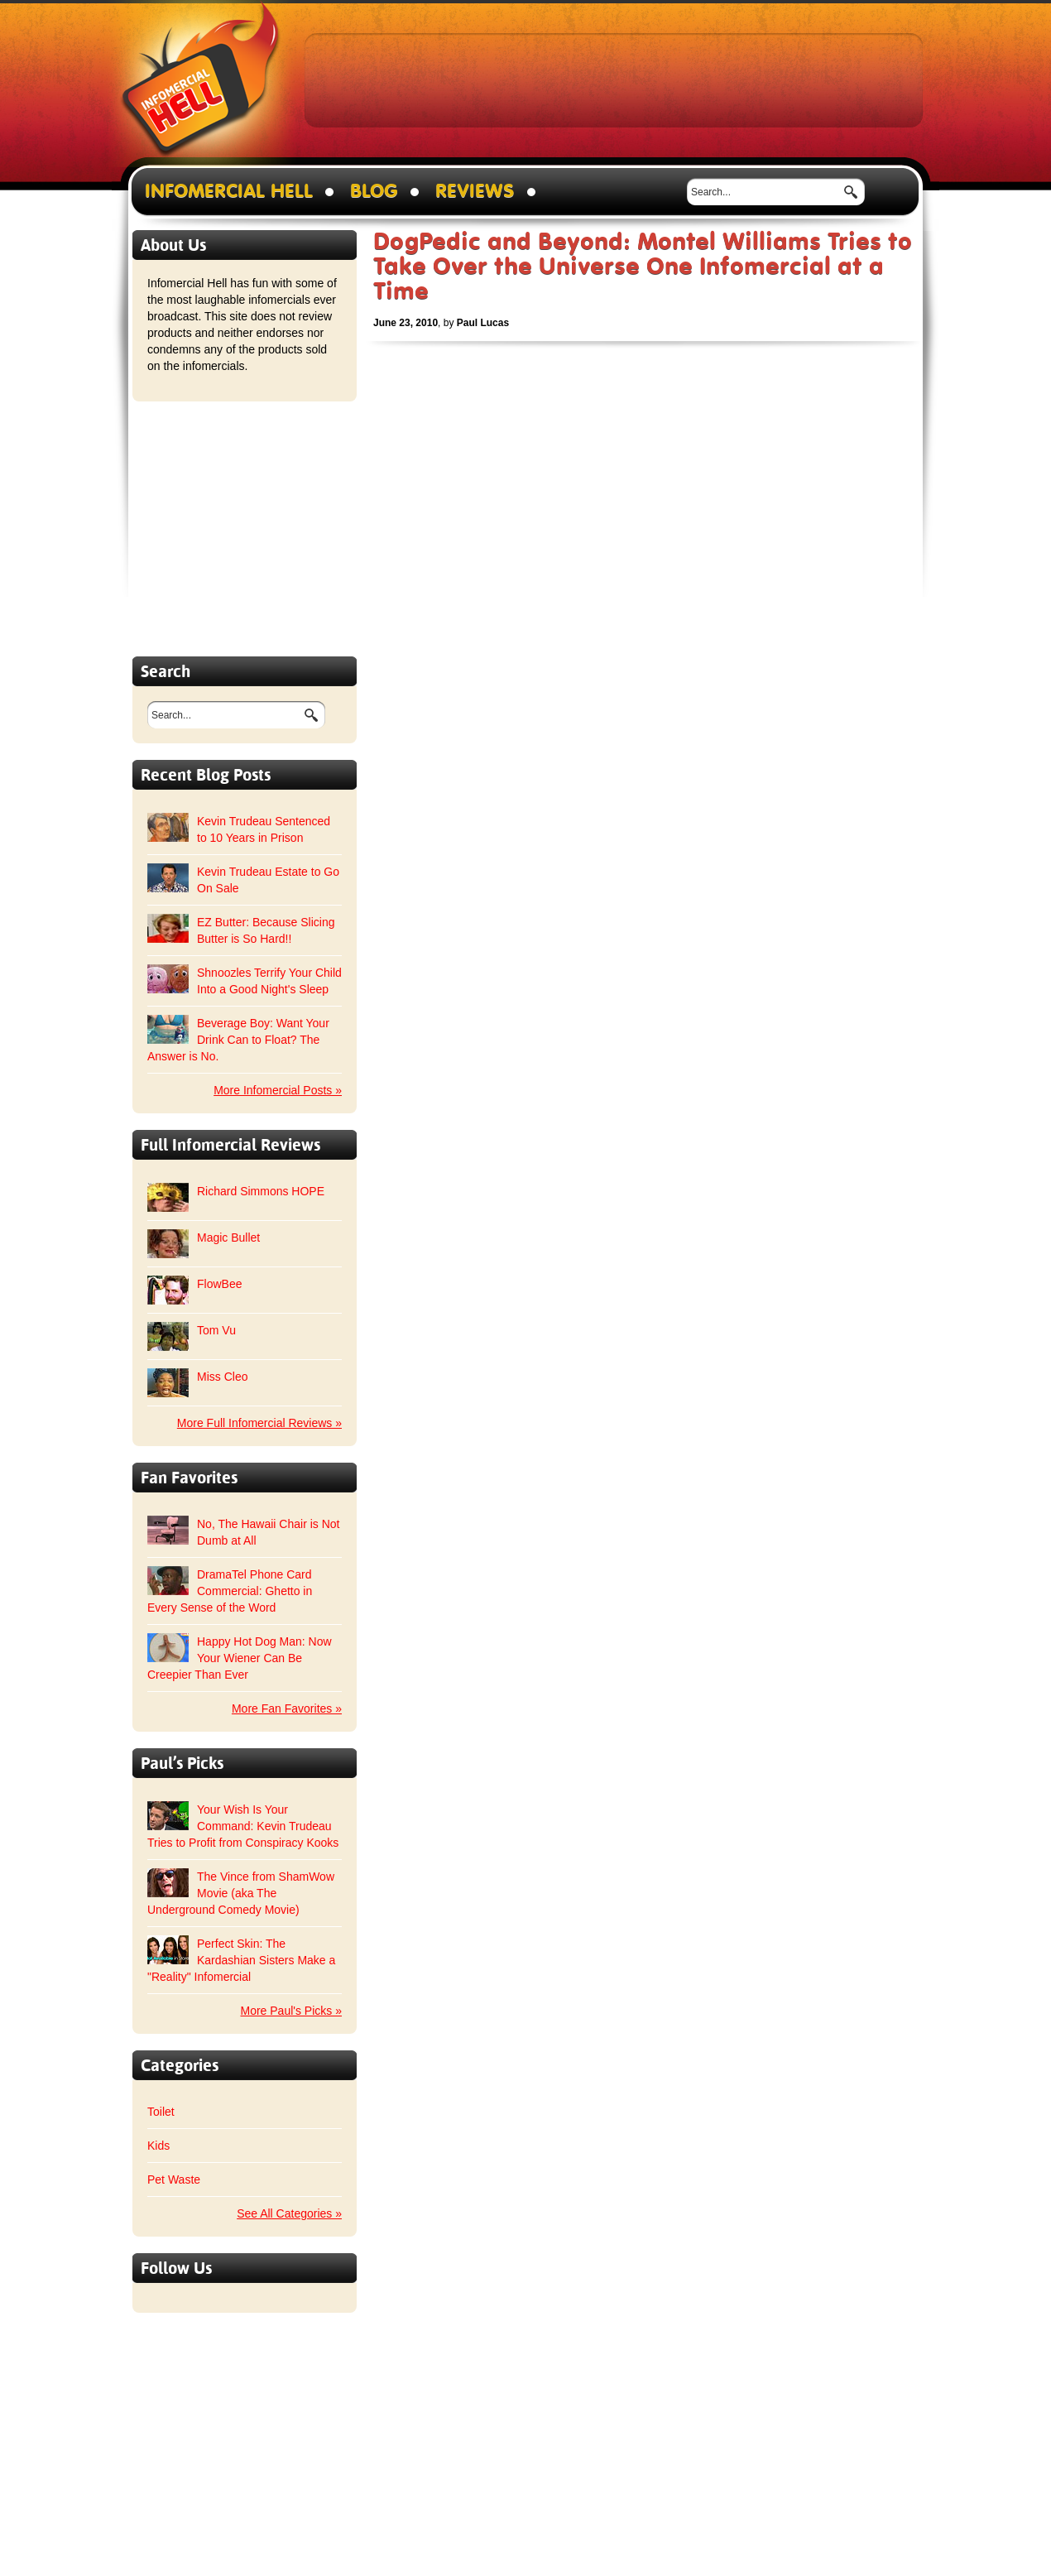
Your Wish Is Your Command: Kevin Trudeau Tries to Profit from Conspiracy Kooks (242, 1826)
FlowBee (219, 1283)
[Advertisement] (614, 79)
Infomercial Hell (200, 84)
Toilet (161, 2111)
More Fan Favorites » (287, 1708)
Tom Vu (216, 1330)
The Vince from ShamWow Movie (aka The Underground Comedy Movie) (240, 1893)
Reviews (475, 191)
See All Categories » (289, 2213)
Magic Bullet (228, 1237)
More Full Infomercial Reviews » (259, 1423)
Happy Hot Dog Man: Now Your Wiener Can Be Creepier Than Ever (239, 1658)
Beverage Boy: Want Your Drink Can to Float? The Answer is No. (238, 1039)
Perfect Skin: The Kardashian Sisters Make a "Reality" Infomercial (241, 1960)
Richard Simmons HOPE (260, 1191)
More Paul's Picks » (292, 2010)
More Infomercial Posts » (278, 1090)
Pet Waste (173, 2179)
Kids (158, 2145)
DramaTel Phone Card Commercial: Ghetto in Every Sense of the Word (229, 1591)
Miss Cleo (222, 1376)
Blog (374, 191)
